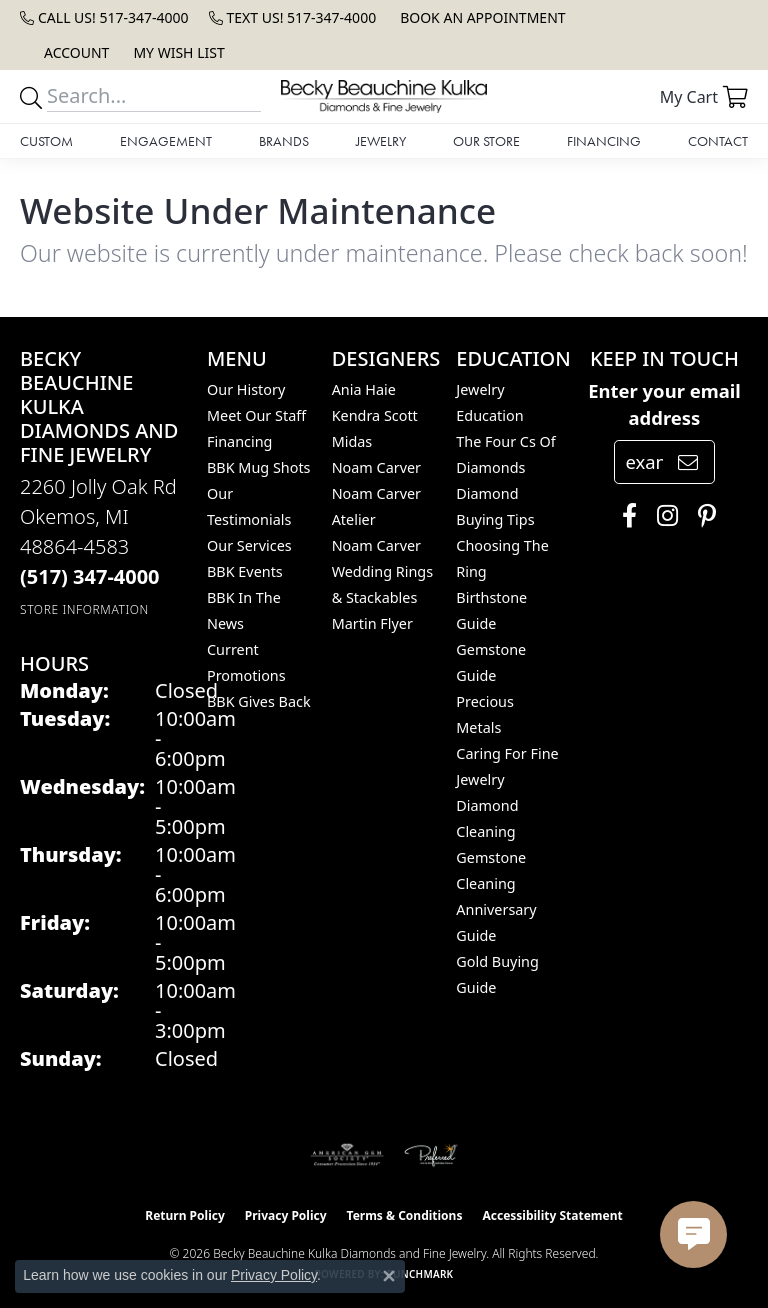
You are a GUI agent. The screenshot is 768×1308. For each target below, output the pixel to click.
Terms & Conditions (405, 1215)
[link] (104, 17)
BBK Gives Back (259, 701)
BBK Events (245, 571)
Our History (246, 389)
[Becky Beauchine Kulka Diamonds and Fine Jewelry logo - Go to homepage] (383, 96)
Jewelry (381, 141)
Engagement (166, 141)
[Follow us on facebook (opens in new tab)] (624, 516)
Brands (284, 141)
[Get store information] (84, 609)
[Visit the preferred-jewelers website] (431, 1155)
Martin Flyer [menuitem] (372, 623)
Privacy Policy (286, 1215)
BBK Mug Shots (258, 467)
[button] (74, 52)
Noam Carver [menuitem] (376, 467)
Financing (604, 141)
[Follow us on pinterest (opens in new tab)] (702, 516)
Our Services (249, 545)
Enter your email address (664, 404)
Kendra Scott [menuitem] (375, 415)
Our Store (486, 141)
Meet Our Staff (256, 415)
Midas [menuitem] (352, 441)
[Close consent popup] (389, 1276)
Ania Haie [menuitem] (364, 389)
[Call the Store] (90, 576)
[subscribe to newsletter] (688, 462)
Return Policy (185, 1215)
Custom (46, 141)
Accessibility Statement (552, 1215)
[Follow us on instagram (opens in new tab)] (662, 516)
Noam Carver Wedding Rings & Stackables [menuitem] (382, 571)
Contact (718, 141)
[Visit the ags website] (347, 1155)
